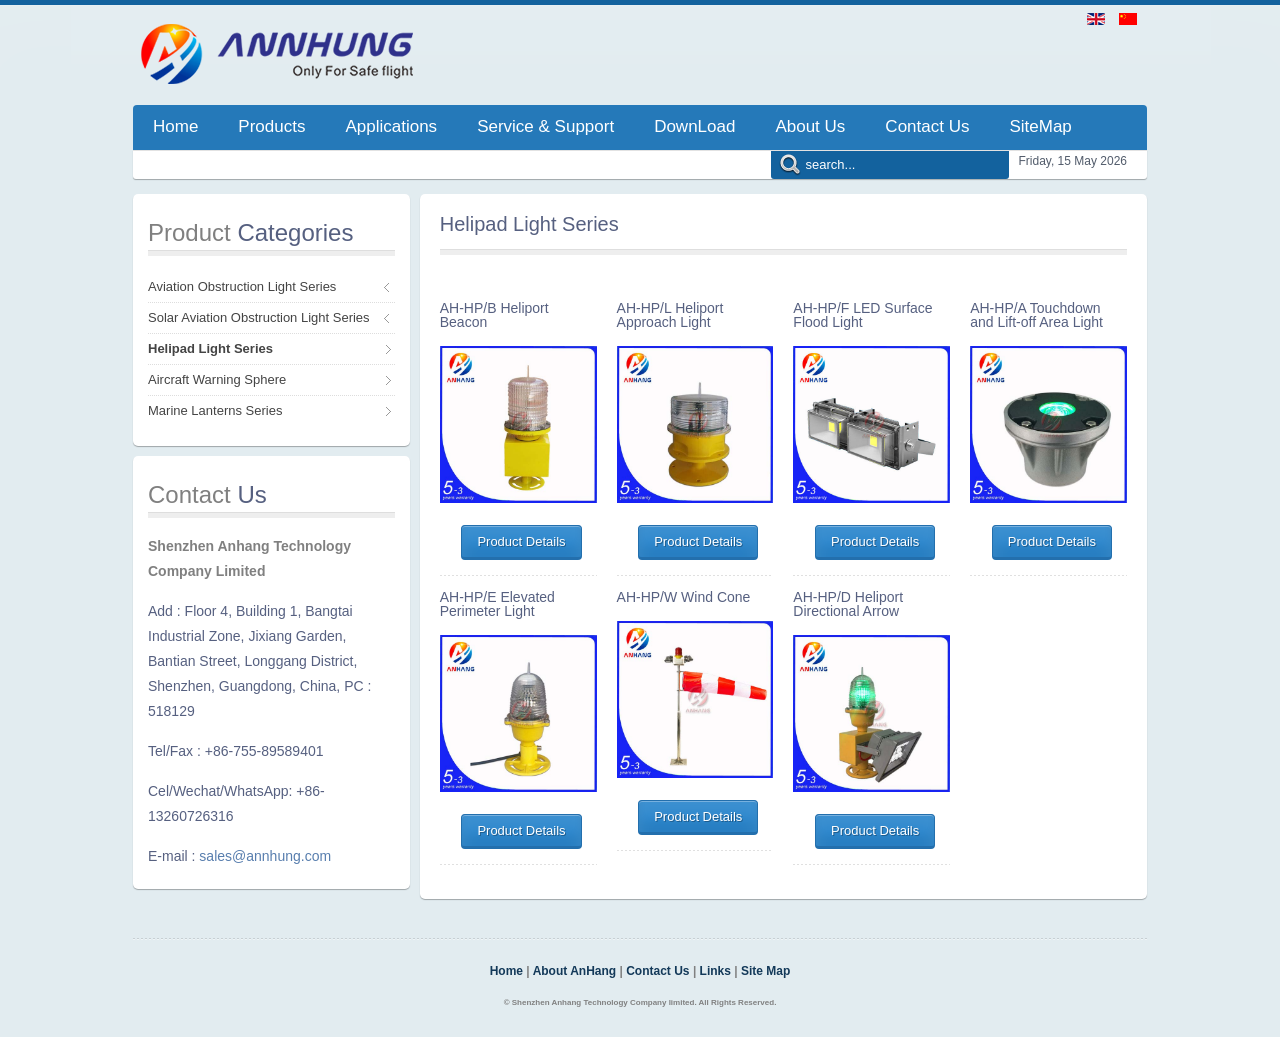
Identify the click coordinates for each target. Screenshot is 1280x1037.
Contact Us (657, 971)
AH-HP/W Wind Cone (684, 597)
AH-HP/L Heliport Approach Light (670, 315)
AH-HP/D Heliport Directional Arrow (848, 604)
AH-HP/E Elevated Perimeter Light (497, 604)
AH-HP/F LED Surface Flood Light (862, 315)
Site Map (765, 971)
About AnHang (575, 971)
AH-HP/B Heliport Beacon (494, 315)
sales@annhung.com (265, 856)
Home (506, 971)
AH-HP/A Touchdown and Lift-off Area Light (1036, 315)
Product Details (521, 541)
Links (715, 971)
